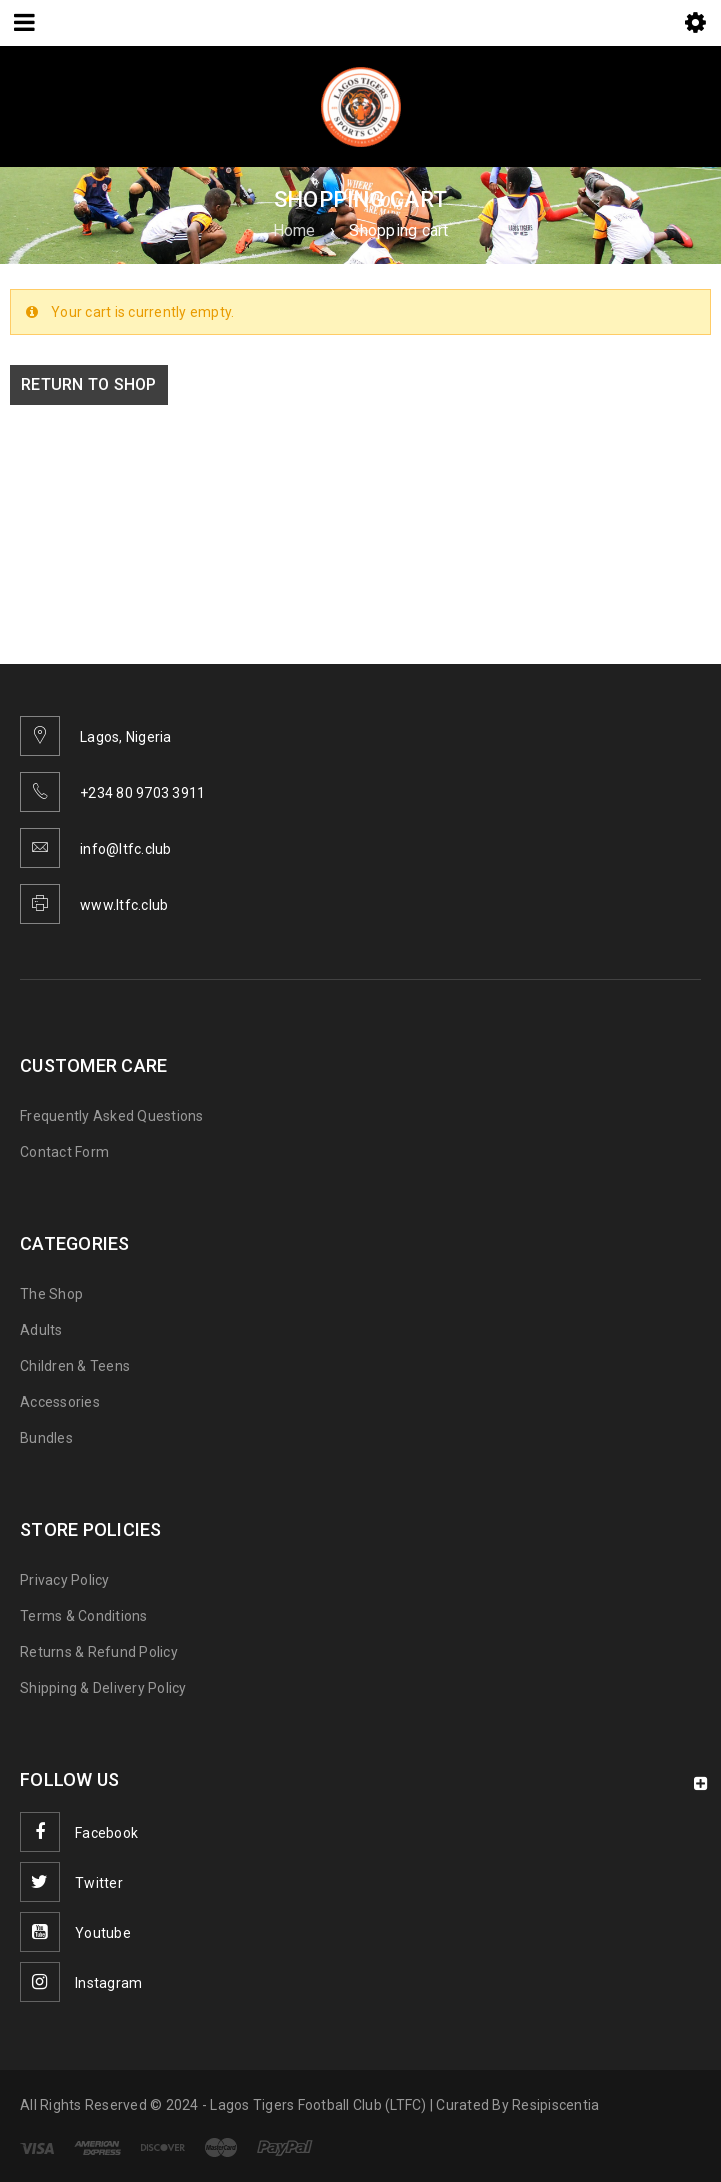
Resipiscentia (555, 2105)
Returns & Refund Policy (99, 1652)
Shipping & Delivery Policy (103, 1688)
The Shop (51, 1294)
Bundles (46, 1438)
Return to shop (89, 384)
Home (294, 230)
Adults (41, 1330)
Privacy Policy (65, 1580)
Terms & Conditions (84, 1616)
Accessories (60, 1402)
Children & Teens (75, 1366)
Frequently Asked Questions (112, 1116)
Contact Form (64, 1152)
